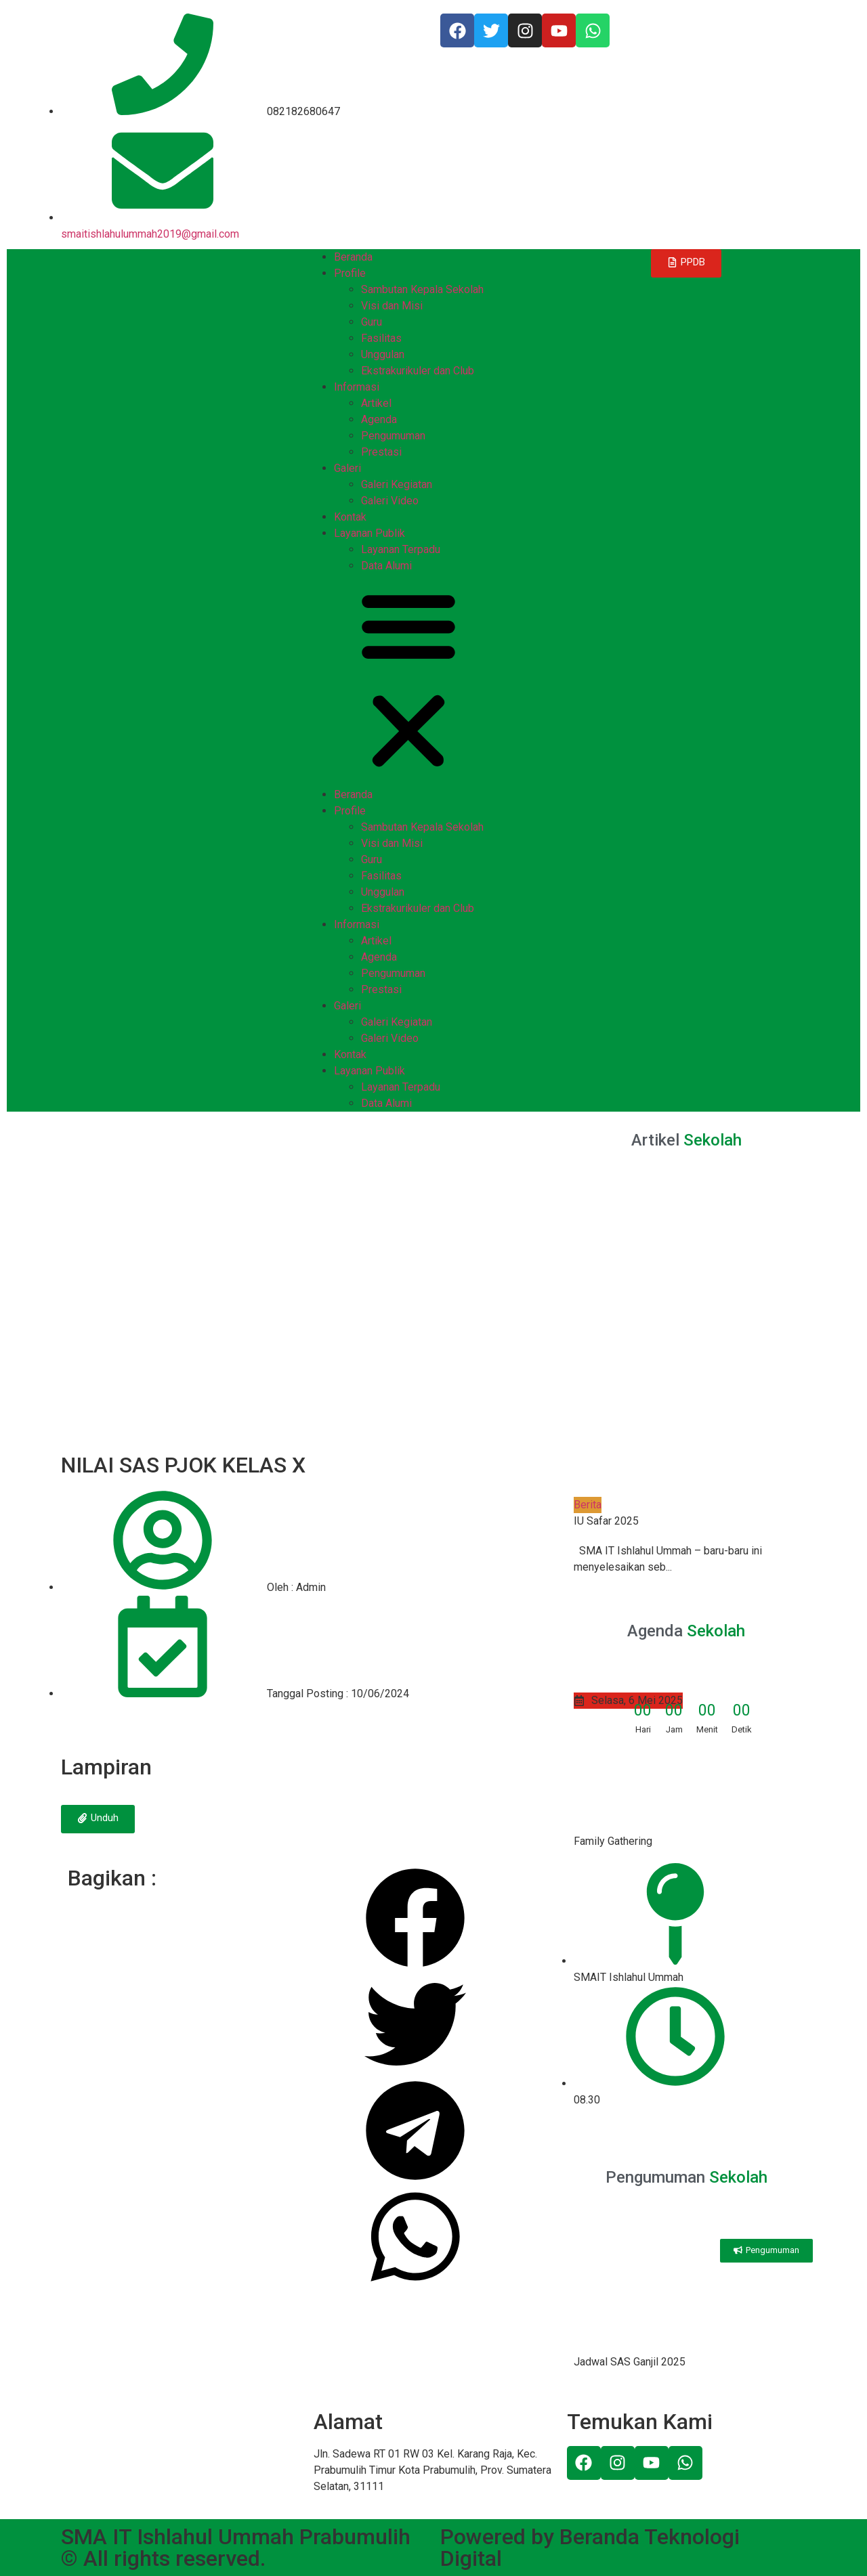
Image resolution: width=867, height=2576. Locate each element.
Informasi (356, 386)
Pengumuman (393, 435)
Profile (350, 273)
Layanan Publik (369, 533)
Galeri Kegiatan (396, 484)
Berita (587, 1504)
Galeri (347, 468)
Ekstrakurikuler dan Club (417, 370)
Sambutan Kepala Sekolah (422, 289)
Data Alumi (386, 565)
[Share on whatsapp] (415, 2239)
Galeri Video (390, 500)
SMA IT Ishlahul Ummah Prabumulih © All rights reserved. (235, 2547)
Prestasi (381, 451)
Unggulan (382, 354)
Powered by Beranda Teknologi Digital (590, 2547)
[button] (433, 680)
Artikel (376, 403)
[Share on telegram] (415, 2133)
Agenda (379, 419)
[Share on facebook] (415, 1920)
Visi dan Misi (392, 305)
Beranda (353, 256)
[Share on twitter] (415, 2026)
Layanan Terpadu (400, 549)
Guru (371, 321)
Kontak (350, 516)
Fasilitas (381, 338)
